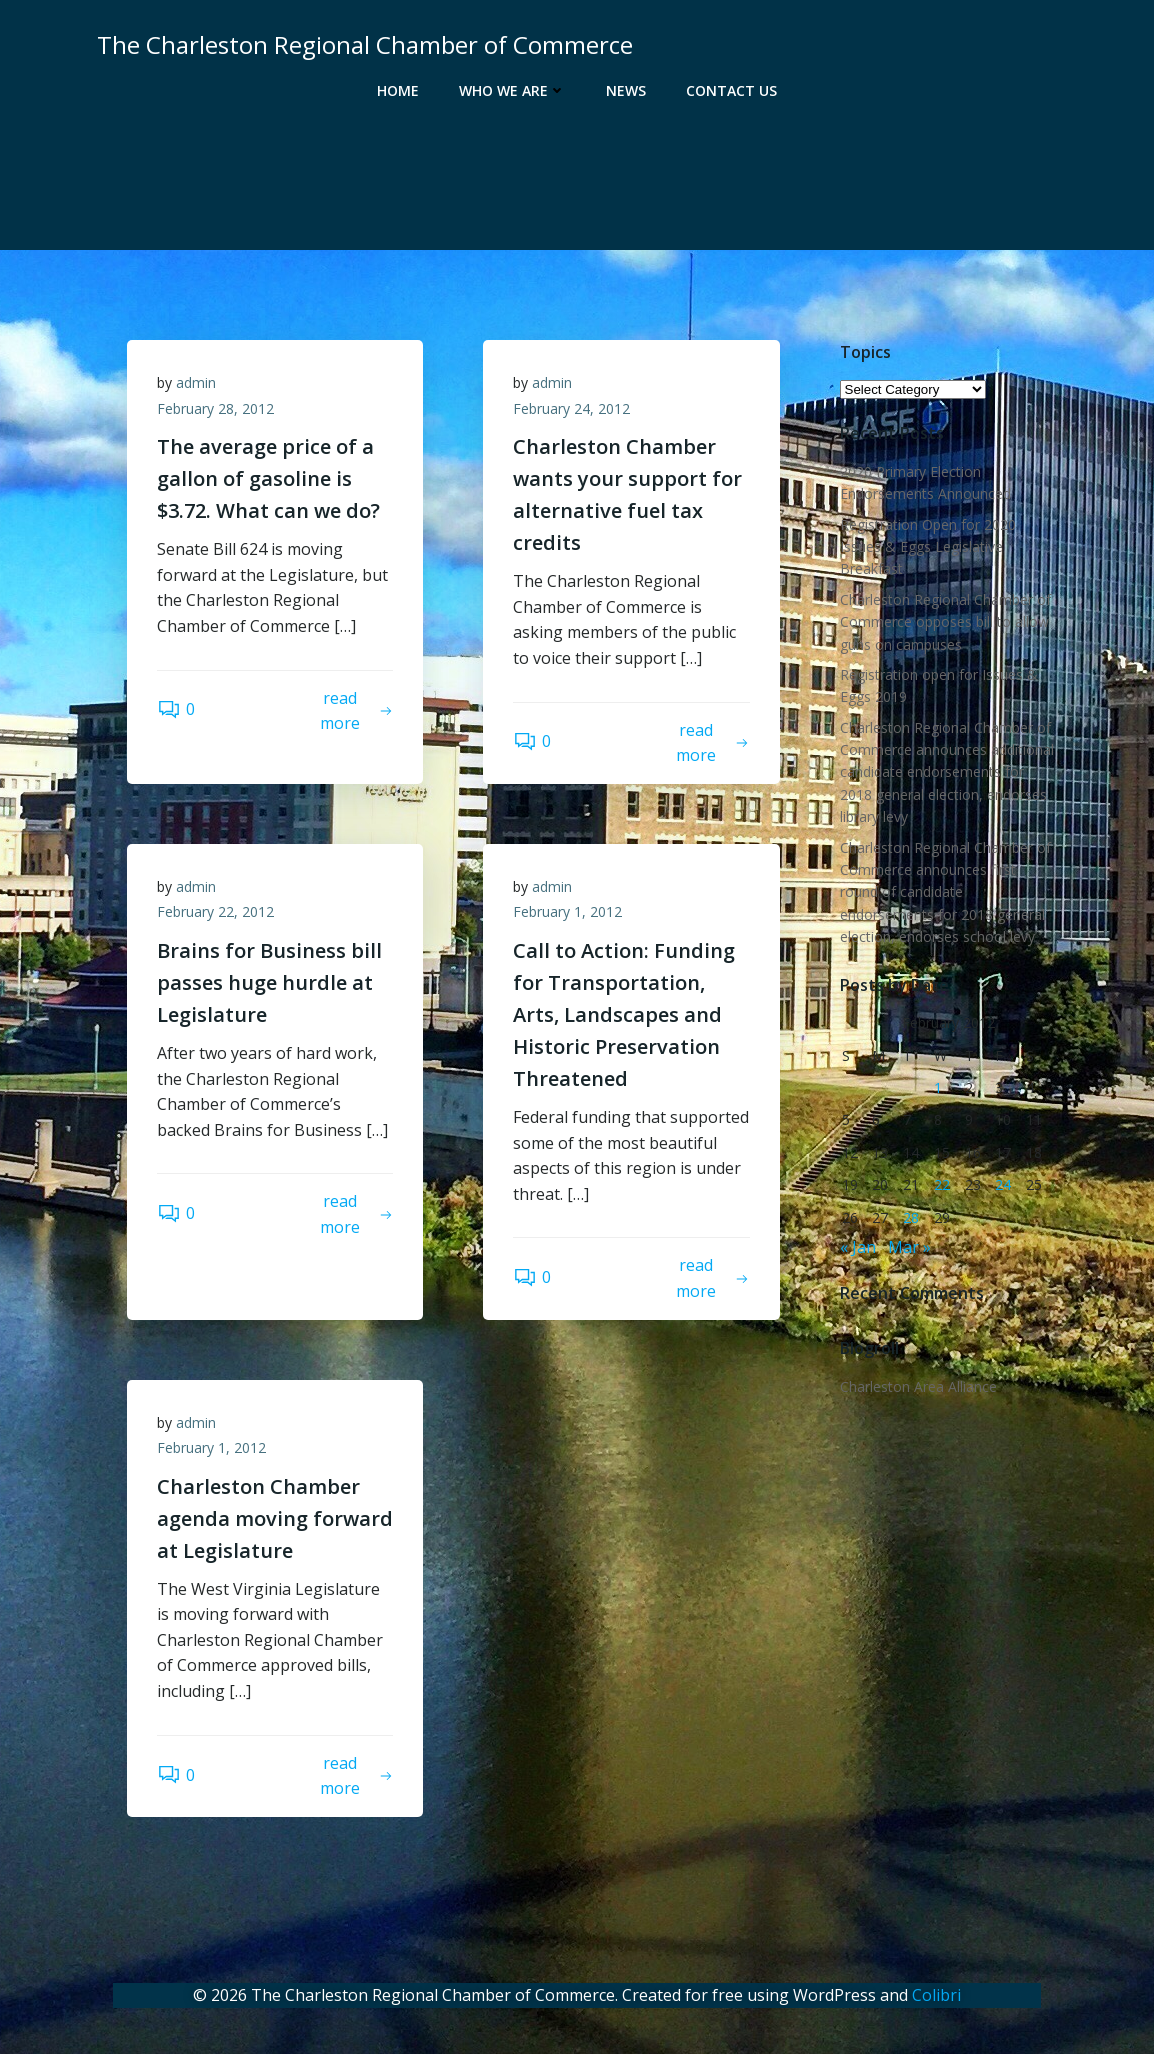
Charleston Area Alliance (918, 1386)
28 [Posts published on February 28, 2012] (911, 1217)
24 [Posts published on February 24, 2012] (1003, 1184)
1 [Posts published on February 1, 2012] (938, 1087)
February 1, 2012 (567, 911)
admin (196, 382)
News (626, 90)
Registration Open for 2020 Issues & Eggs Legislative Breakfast (928, 547)
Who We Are (512, 90)
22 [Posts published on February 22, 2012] (942, 1184)
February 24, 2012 (571, 408)
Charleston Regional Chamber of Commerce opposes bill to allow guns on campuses (945, 622)
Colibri (936, 1995)
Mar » (909, 1247)
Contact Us (731, 90)
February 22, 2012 (215, 911)
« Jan (858, 1247)
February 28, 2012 (215, 408)
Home (398, 90)
